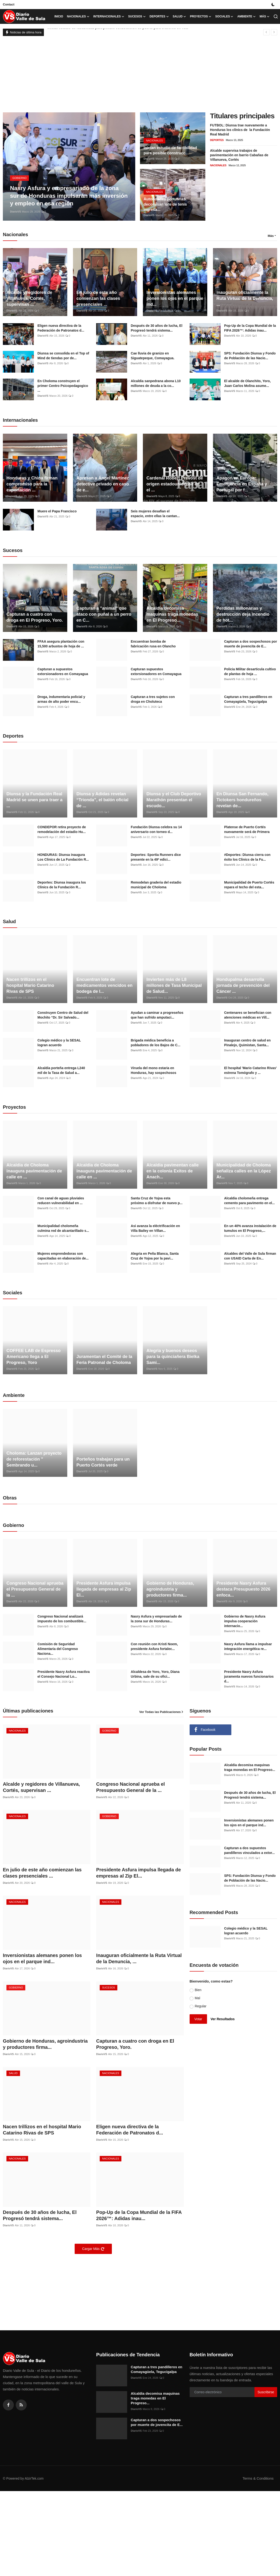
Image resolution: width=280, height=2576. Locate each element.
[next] (274, 32)
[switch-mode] (273, 4)
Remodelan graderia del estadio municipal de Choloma (156, 884)
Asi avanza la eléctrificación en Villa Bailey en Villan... (155, 1228)
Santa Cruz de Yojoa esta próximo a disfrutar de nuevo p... (156, 1200)
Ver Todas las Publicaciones (161, 1712)
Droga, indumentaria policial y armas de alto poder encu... (61, 699)
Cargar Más (93, 2249)
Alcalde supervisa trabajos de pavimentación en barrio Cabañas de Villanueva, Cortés (239, 155)
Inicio (58, 16)
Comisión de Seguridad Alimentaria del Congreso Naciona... (57, 1648)
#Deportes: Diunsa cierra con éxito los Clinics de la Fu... (247, 857)
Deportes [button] (159, 16)
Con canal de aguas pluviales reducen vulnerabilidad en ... (60, 1200)
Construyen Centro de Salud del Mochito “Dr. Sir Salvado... (62, 1015)
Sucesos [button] (137, 16)
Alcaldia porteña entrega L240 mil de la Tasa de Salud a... (61, 1070)
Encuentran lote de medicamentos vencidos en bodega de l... (105, 985)
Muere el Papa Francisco (57, 511)
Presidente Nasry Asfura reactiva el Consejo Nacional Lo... (63, 1674)
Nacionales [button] (78, 16)
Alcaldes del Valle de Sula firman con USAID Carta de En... (250, 1256)
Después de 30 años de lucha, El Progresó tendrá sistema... (156, 328)
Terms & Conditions (258, 2478)
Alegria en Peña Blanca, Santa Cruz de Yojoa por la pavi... (155, 1256)
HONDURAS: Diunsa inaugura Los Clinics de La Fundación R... (63, 857)
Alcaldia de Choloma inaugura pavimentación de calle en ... (34, 1171)
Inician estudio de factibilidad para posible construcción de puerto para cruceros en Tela (117, 32)
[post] (69, 166)
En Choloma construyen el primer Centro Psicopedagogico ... (62, 385)
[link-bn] (227, 2172)
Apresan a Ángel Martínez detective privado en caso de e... (103, 484)
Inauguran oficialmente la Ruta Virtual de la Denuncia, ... (245, 298)
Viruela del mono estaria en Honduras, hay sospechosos (153, 1070)
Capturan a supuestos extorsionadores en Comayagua (62, 671)
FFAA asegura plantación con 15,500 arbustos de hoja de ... (60, 644)
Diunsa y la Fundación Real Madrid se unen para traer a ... (34, 799)
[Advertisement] (140, 71)
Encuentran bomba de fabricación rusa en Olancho (153, 644)
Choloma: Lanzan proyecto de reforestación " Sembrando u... (34, 1459)
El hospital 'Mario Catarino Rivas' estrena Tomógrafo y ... (250, 1070)
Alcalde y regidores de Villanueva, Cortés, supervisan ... (29, 298)
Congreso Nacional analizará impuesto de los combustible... (61, 1618)
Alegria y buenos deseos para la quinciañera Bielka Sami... (172, 1356)
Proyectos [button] (200, 16)
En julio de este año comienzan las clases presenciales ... (98, 298)
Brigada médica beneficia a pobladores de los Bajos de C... (155, 1042)
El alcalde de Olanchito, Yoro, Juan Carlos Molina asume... (247, 383)
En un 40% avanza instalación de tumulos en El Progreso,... (250, 1228)
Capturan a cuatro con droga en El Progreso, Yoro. (34, 617)
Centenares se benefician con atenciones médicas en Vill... (247, 1015)
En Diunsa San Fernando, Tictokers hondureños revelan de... (243, 799)
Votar (198, 2019)
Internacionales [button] (108, 16)
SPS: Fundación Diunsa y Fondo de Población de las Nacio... (250, 355)
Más (265, 16)
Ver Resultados (223, 2019)
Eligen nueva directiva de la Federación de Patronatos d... (60, 328)
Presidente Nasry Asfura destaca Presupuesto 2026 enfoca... (243, 1589)
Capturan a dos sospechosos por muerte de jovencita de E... (250, 644)
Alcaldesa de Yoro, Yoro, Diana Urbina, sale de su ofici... (155, 1674)
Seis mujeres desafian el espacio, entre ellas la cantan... (155, 513)
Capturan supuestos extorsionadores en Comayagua (156, 671)
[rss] (21, 2404)
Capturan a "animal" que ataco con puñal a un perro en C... (104, 614)
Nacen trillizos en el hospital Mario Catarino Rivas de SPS (30, 985)
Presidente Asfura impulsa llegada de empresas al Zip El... (104, 1589)
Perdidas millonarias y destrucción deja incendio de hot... (243, 614)
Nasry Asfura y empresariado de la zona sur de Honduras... (156, 1618)
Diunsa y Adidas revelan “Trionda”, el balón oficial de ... (103, 799)
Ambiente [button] (246, 16)
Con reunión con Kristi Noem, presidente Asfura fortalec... (154, 1646)
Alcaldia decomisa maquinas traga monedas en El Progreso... (172, 614)
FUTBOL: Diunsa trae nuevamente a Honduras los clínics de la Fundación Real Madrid (240, 129)
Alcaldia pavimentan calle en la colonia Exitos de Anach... (172, 1171)
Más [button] (271, 236)
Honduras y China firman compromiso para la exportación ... (31, 484)
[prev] (266, 32)
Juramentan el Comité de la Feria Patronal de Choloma (104, 1359)
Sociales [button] (224, 16)
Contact (8, 4)
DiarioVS (15, 211)
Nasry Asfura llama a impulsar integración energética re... (248, 1646)
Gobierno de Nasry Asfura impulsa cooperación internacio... (244, 1621)
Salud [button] (179, 16)
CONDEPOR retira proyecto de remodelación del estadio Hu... (61, 829)
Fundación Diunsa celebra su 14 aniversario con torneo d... (156, 829)
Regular (200, 2006)
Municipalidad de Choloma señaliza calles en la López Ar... (244, 1171)
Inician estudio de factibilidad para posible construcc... (170, 150)
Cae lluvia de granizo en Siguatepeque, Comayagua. (152, 355)
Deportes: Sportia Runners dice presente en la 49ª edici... (156, 857)
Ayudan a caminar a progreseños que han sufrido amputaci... (157, 1015)
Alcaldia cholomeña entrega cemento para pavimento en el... (249, 1200)
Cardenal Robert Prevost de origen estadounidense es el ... (174, 484)
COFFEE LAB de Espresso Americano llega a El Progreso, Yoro (33, 1356)
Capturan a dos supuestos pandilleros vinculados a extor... (249, 1850)
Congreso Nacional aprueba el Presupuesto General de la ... (34, 1589)
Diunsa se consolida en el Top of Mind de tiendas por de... (63, 355)
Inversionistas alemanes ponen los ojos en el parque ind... (174, 298)
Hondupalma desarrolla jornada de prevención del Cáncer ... (243, 985)
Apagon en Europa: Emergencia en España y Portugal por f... (242, 484)
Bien (198, 1990)
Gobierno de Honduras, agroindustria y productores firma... (170, 1589)
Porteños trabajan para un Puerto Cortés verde (103, 1462)
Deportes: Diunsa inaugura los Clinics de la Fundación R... (61, 884)
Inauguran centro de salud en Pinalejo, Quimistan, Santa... (247, 1042)
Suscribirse (266, 2392)
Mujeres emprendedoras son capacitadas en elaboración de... (63, 1256)
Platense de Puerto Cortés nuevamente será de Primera (247, 829)
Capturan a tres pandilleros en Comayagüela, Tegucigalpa (248, 699)
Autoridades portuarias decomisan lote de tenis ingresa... (165, 204)
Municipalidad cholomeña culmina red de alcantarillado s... (63, 1228)
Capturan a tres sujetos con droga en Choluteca (153, 699)
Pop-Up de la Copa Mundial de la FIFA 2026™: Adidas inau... (250, 328)
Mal (197, 1998)
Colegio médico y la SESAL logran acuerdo (59, 1042)
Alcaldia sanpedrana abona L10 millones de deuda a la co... (156, 383)
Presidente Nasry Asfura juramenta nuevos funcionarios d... (249, 1676)
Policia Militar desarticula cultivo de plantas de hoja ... (250, 671)
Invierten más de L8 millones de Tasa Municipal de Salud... (174, 985)
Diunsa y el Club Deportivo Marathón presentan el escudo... (173, 799)
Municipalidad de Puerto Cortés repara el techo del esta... (249, 884)
